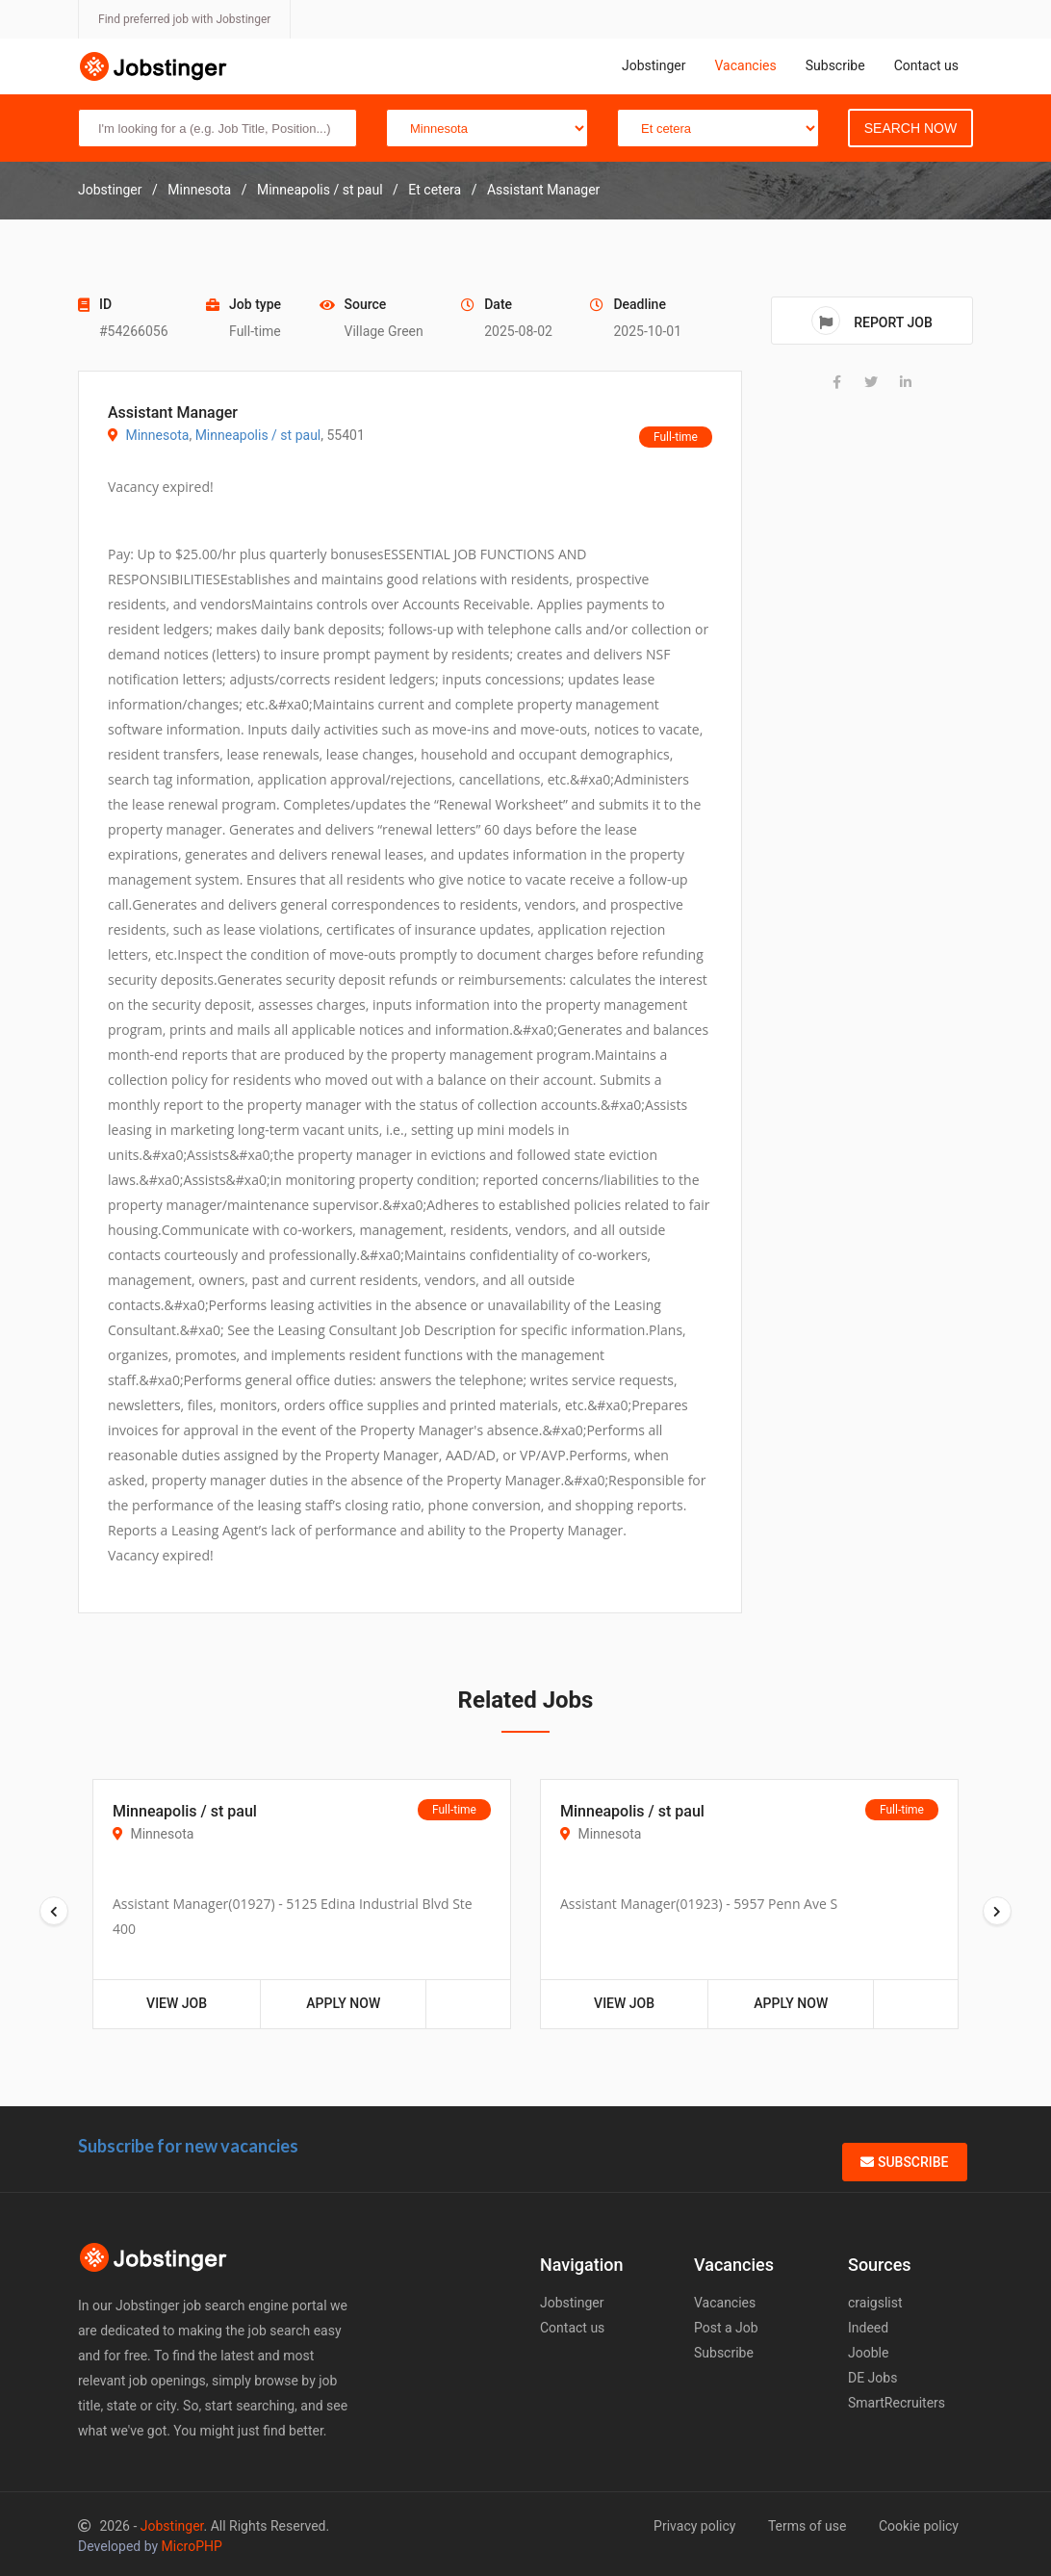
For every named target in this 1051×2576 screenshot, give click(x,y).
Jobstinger (654, 65)
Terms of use (807, 2526)
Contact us (926, 65)
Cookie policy (919, 2526)
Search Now (910, 128)
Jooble (868, 2352)
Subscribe (835, 65)
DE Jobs (872, 2377)
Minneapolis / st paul (258, 435)
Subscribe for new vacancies (188, 2145)
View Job (176, 2003)
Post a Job (726, 2327)
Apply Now (343, 2003)
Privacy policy (694, 2526)
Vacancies (745, 65)
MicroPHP (192, 2546)
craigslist (875, 2302)
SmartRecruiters (896, 2402)
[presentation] (53, 1910)
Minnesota (157, 435)
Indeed (868, 2327)
